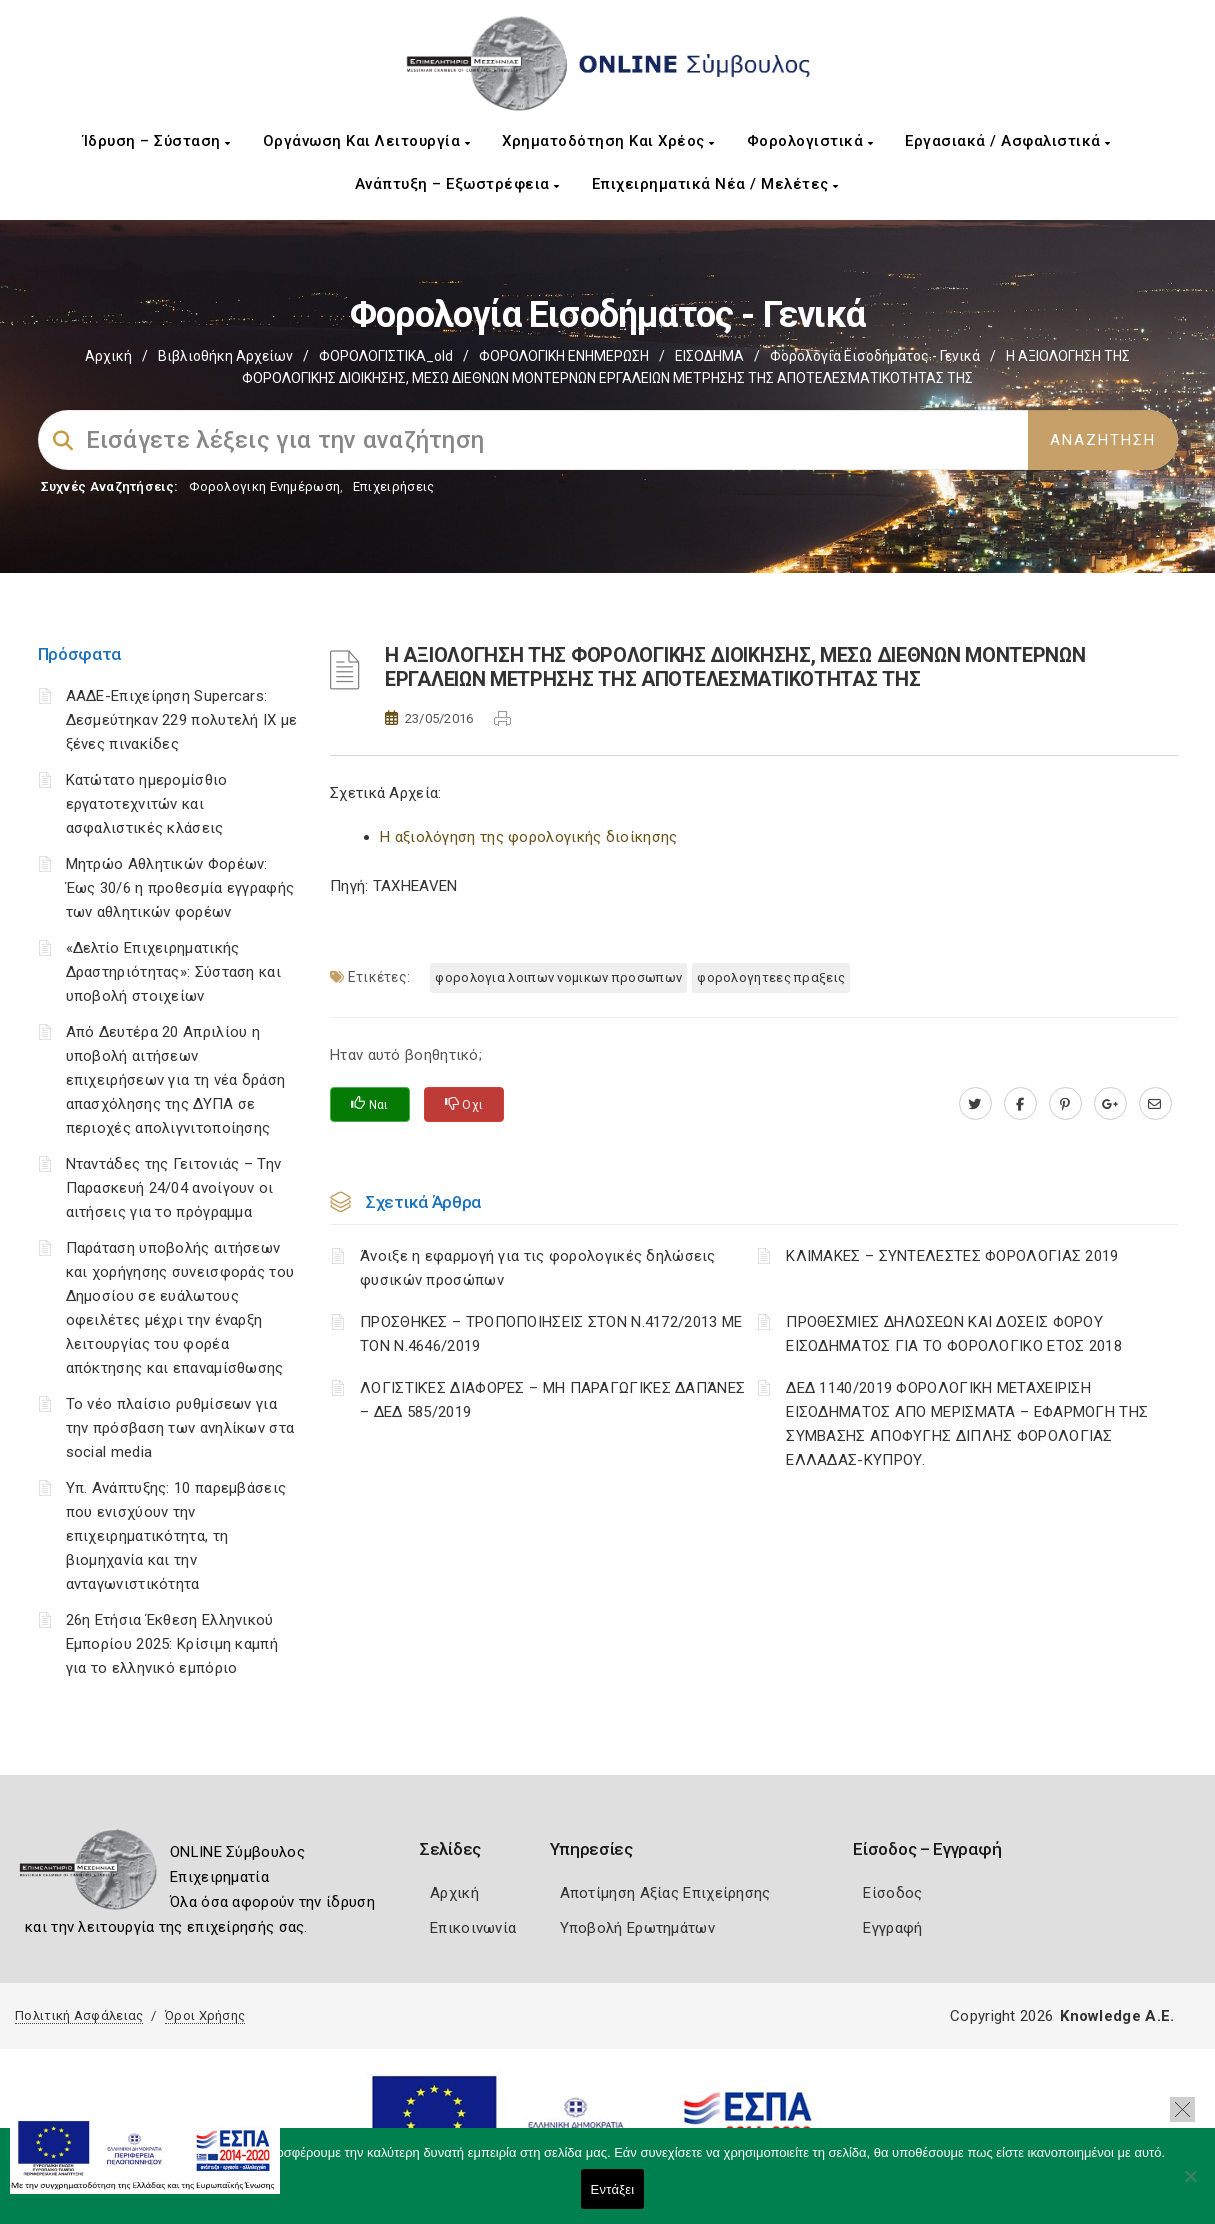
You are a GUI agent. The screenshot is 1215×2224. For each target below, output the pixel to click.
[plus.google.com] (1110, 1104)
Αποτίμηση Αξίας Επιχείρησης (665, 1893)
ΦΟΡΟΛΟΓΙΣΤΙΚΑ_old (386, 356)
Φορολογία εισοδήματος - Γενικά (875, 356)
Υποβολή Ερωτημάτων (637, 1928)
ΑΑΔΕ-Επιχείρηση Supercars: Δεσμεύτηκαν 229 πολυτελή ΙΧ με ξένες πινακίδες (182, 720)
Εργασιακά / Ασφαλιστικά (1008, 141)
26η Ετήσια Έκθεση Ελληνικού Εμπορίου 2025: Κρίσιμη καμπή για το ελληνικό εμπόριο (172, 1644)
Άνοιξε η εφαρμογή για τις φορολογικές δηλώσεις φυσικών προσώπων (538, 1268)
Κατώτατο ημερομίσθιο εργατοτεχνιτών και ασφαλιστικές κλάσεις (147, 804)
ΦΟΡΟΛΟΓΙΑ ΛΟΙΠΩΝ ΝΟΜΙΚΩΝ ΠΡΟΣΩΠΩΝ (558, 977)
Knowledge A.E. (1117, 2016)
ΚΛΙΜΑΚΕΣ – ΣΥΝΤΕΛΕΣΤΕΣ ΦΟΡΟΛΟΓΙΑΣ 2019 (952, 1256)
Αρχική (108, 356)
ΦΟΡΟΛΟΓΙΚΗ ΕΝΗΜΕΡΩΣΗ (564, 356)
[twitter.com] (975, 1104)
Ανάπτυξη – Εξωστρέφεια (457, 184)
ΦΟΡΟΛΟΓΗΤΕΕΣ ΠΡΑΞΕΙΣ (771, 977)
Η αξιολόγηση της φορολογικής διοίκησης (528, 837)
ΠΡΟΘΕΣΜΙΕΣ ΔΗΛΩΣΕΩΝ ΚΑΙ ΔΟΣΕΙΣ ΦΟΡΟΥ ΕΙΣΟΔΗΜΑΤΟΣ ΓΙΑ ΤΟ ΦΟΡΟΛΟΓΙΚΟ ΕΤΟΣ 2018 (954, 1334)
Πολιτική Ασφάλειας (79, 2015)
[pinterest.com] (1065, 1104)
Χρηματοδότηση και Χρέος (608, 141)
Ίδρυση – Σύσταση (157, 141)
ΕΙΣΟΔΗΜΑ (709, 356)
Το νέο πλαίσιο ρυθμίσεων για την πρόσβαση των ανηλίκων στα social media (180, 1428)
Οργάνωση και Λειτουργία (367, 141)
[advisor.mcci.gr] (1155, 1104)
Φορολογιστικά (810, 141)
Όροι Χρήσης (205, 2015)
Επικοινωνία (473, 1928)
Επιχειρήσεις (394, 486)
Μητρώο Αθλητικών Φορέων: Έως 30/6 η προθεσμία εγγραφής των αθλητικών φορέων (180, 888)
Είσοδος (892, 1893)
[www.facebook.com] (1020, 1104)
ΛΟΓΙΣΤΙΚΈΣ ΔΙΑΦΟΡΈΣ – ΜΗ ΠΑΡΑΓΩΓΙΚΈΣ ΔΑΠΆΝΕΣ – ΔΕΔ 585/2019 (552, 1400)
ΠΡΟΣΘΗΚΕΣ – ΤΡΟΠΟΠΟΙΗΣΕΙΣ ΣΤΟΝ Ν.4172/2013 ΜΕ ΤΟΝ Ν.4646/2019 (551, 1334)
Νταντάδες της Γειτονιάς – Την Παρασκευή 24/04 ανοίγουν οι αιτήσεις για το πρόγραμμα (174, 1188)
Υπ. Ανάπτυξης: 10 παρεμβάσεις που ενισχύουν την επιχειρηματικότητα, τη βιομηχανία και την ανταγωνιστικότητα (176, 1536)
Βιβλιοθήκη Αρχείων (225, 356)
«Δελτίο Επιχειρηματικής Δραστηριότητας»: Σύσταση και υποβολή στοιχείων (173, 972)
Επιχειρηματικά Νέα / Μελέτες (715, 184)
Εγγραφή (892, 1928)
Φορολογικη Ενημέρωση (264, 486)
